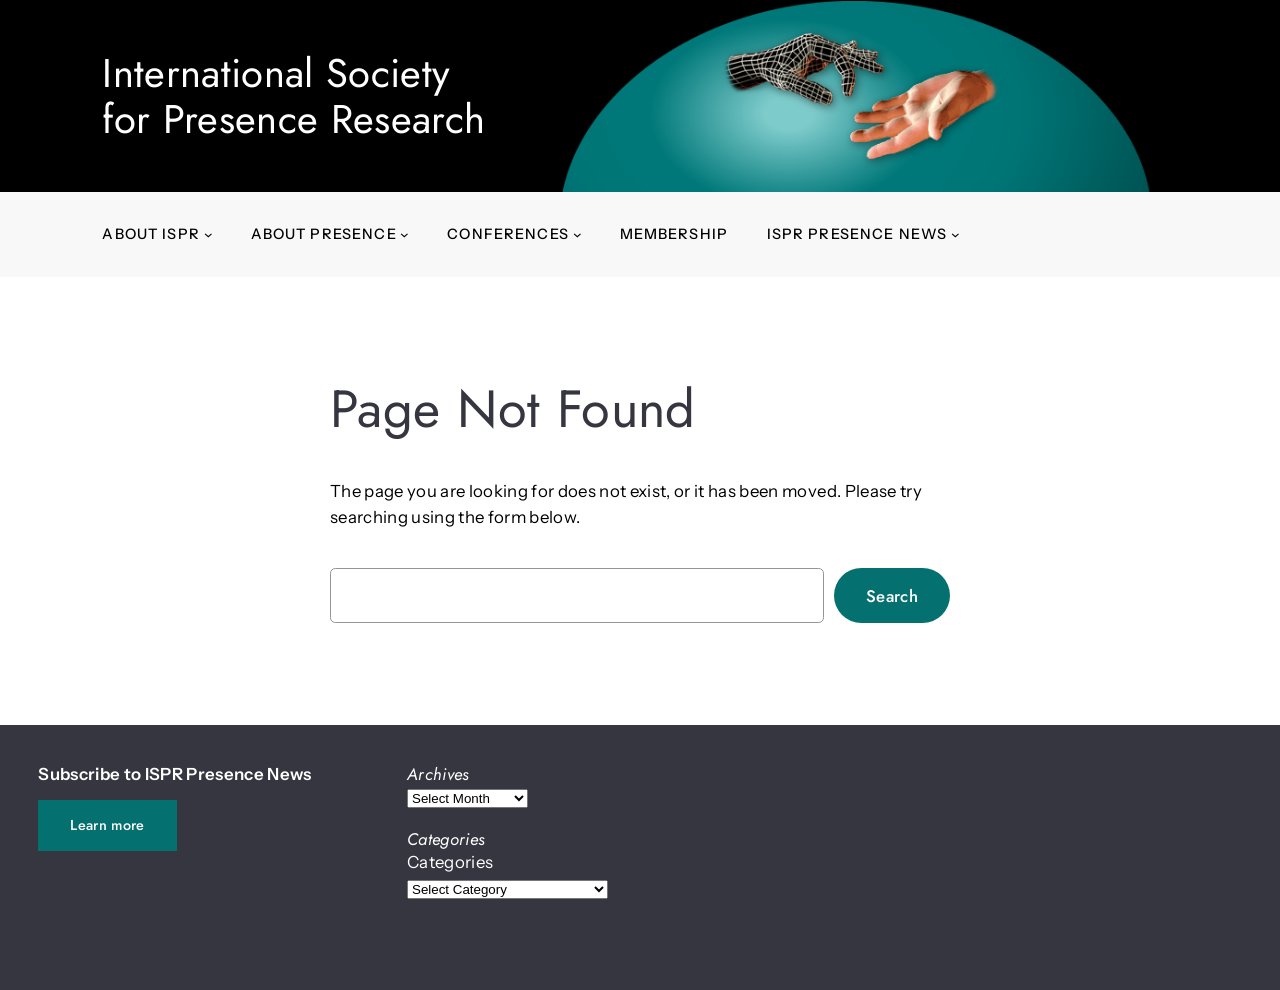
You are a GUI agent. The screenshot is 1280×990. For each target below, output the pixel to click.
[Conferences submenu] (577, 234)
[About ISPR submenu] (208, 234)
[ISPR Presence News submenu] (955, 234)
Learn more (107, 825)
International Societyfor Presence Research (293, 96)
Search (892, 596)
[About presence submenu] (404, 234)
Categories (450, 862)
